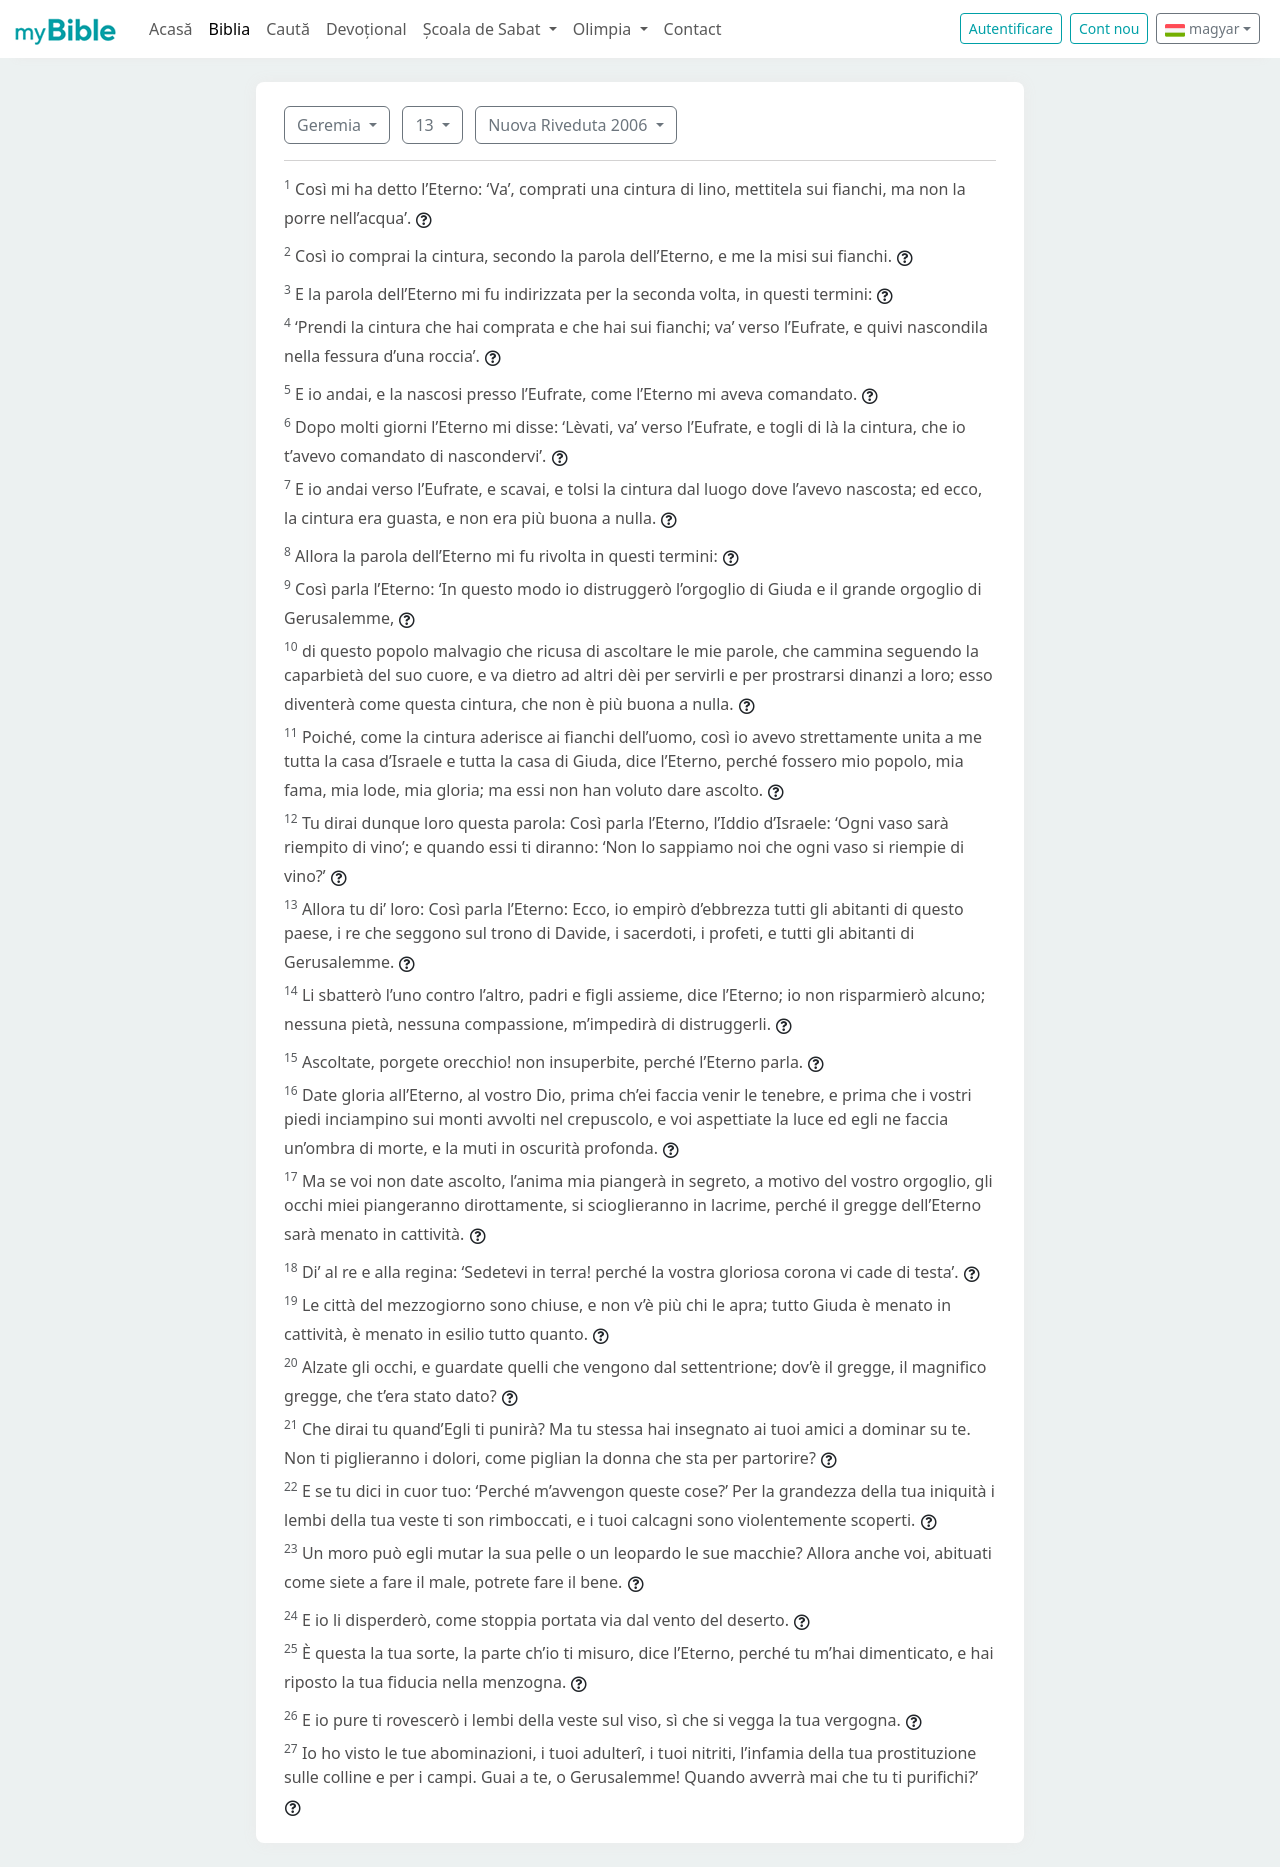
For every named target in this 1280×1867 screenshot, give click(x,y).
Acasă (171, 29)
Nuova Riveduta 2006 (569, 125)
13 (426, 125)
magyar (1202, 28)
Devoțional (366, 29)
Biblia (230, 29)
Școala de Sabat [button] (484, 29)
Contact (693, 29)
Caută (288, 29)
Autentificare (1011, 28)
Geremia (331, 125)
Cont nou (1109, 28)
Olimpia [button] (604, 29)
